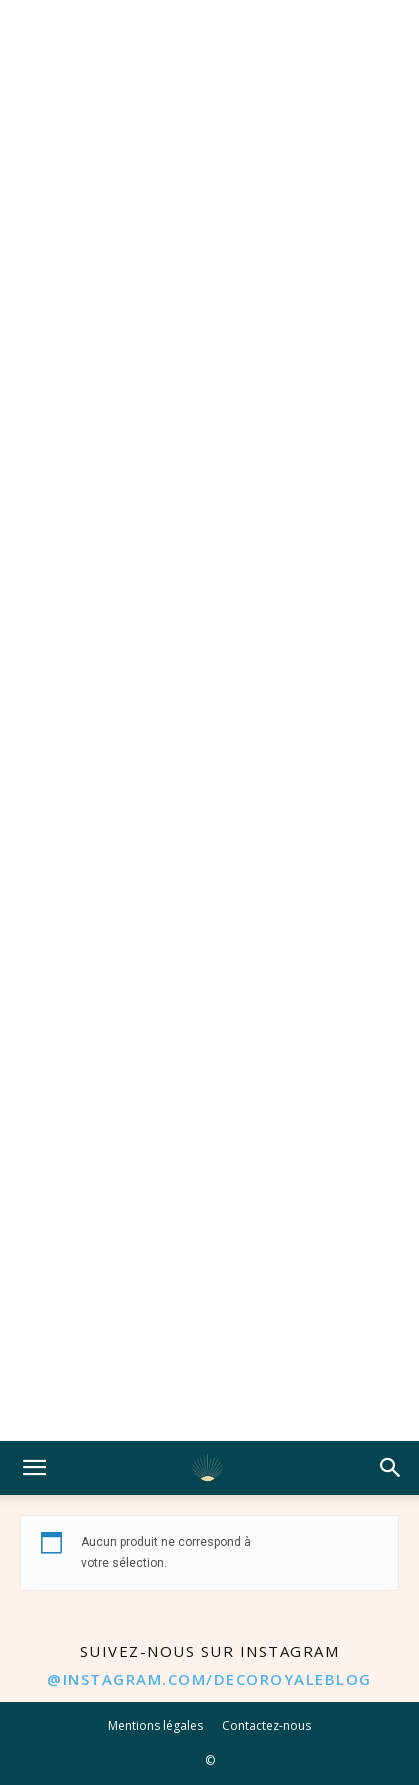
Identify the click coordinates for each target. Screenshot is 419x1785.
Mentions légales (155, 1725)
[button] (34, 1468)
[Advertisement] (209, 720)
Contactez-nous (266, 1725)
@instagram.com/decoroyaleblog (209, 1679)
